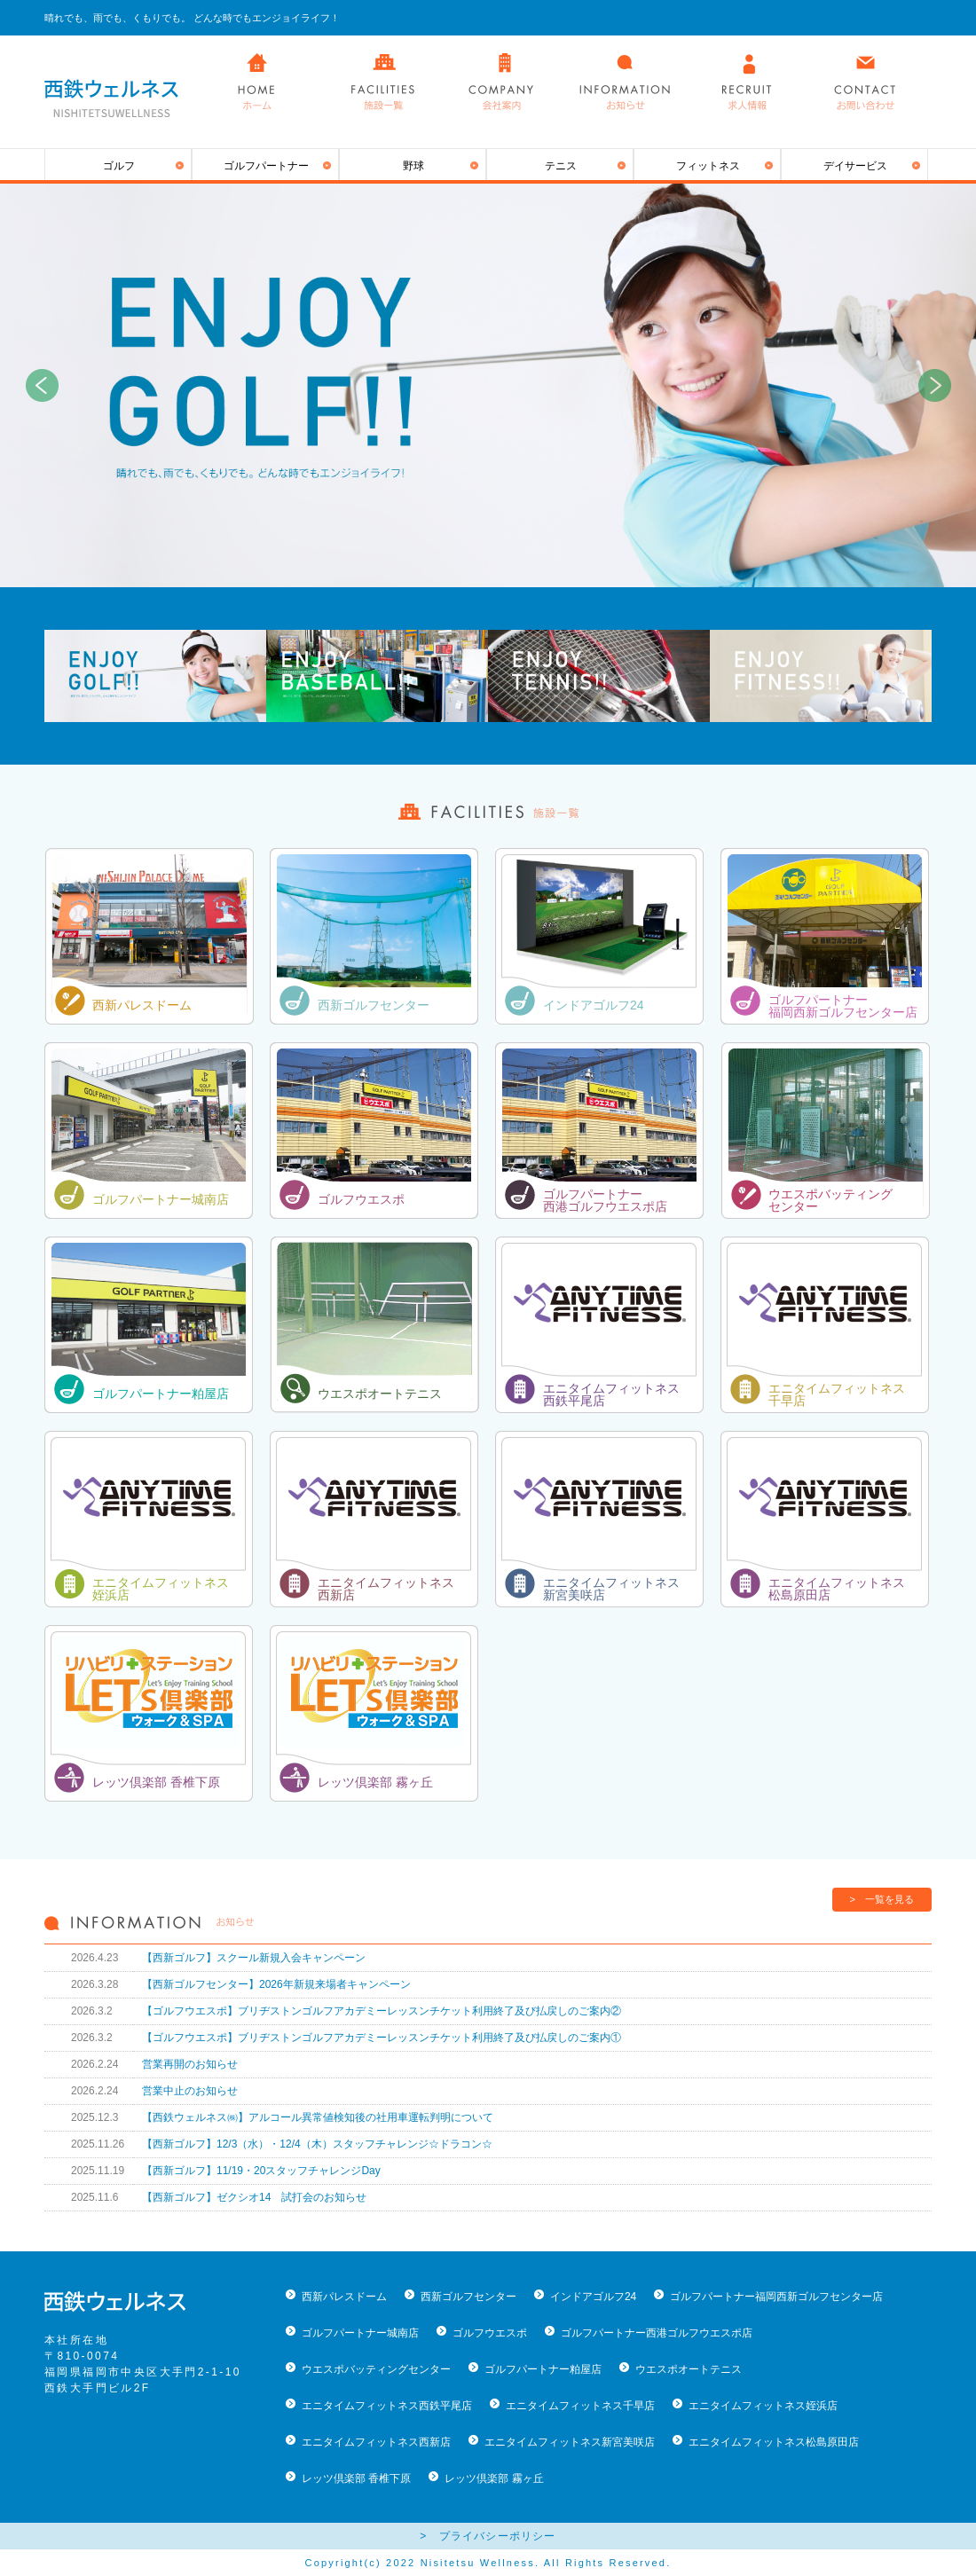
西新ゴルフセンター (373, 1005)
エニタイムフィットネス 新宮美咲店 (611, 1588)
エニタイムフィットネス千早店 (580, 2405)
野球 (413, 166)
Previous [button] (42, 386)
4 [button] (528, 569)
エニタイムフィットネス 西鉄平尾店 (611, 1394)
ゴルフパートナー (266, 166)
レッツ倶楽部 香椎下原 (156, 1782)
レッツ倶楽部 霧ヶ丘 (375, 1782)
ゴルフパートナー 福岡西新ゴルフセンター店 (842, 1006)
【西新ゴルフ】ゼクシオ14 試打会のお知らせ (254, 2197)
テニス (561, 166)
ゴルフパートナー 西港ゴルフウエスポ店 (605, 1200)
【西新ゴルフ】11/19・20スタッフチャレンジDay (261, 2170)
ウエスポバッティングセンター (376, 2369)
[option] (488, 385)
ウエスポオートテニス (380, 1393)
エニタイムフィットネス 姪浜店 (160, 1588)
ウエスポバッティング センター (830, 1200)
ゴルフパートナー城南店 (160, 1199)
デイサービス (855, 166)
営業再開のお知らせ (190, 2064)
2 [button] (475, 569)
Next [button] (934, 386)
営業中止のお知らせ (190, 2091)
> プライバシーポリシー (487, 2536)
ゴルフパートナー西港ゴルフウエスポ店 (656, 2333)
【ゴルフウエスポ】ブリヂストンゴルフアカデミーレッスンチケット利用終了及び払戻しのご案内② (381, 2011)
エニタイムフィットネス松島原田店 (774, 2442)
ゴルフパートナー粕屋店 (160, 1393)
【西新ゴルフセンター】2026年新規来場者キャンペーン (276, 1984)
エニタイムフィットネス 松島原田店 (836, 1588)
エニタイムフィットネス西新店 (376, 2442)
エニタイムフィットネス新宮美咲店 (569, 2442)
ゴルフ (119, 166)
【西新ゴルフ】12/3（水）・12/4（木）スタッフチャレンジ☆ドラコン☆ (317, 2144)
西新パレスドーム (142, 1005)
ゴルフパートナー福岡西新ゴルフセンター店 (776, 2296)
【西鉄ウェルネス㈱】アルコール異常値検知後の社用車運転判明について (317, 2117)
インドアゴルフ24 (593, 1005)
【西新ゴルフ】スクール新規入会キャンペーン (254, 1958)
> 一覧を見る (882, 1899)
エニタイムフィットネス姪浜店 (763, 2405)
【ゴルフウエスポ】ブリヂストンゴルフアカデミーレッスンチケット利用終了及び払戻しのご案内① (381, 2037)
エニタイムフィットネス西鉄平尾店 (387, 2405)
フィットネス (708, 166)
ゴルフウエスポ (361, 1199)
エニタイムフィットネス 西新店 (386, 1588)
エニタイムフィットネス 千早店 (836, 1394)
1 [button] (448, 569)
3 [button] (501, 569)
